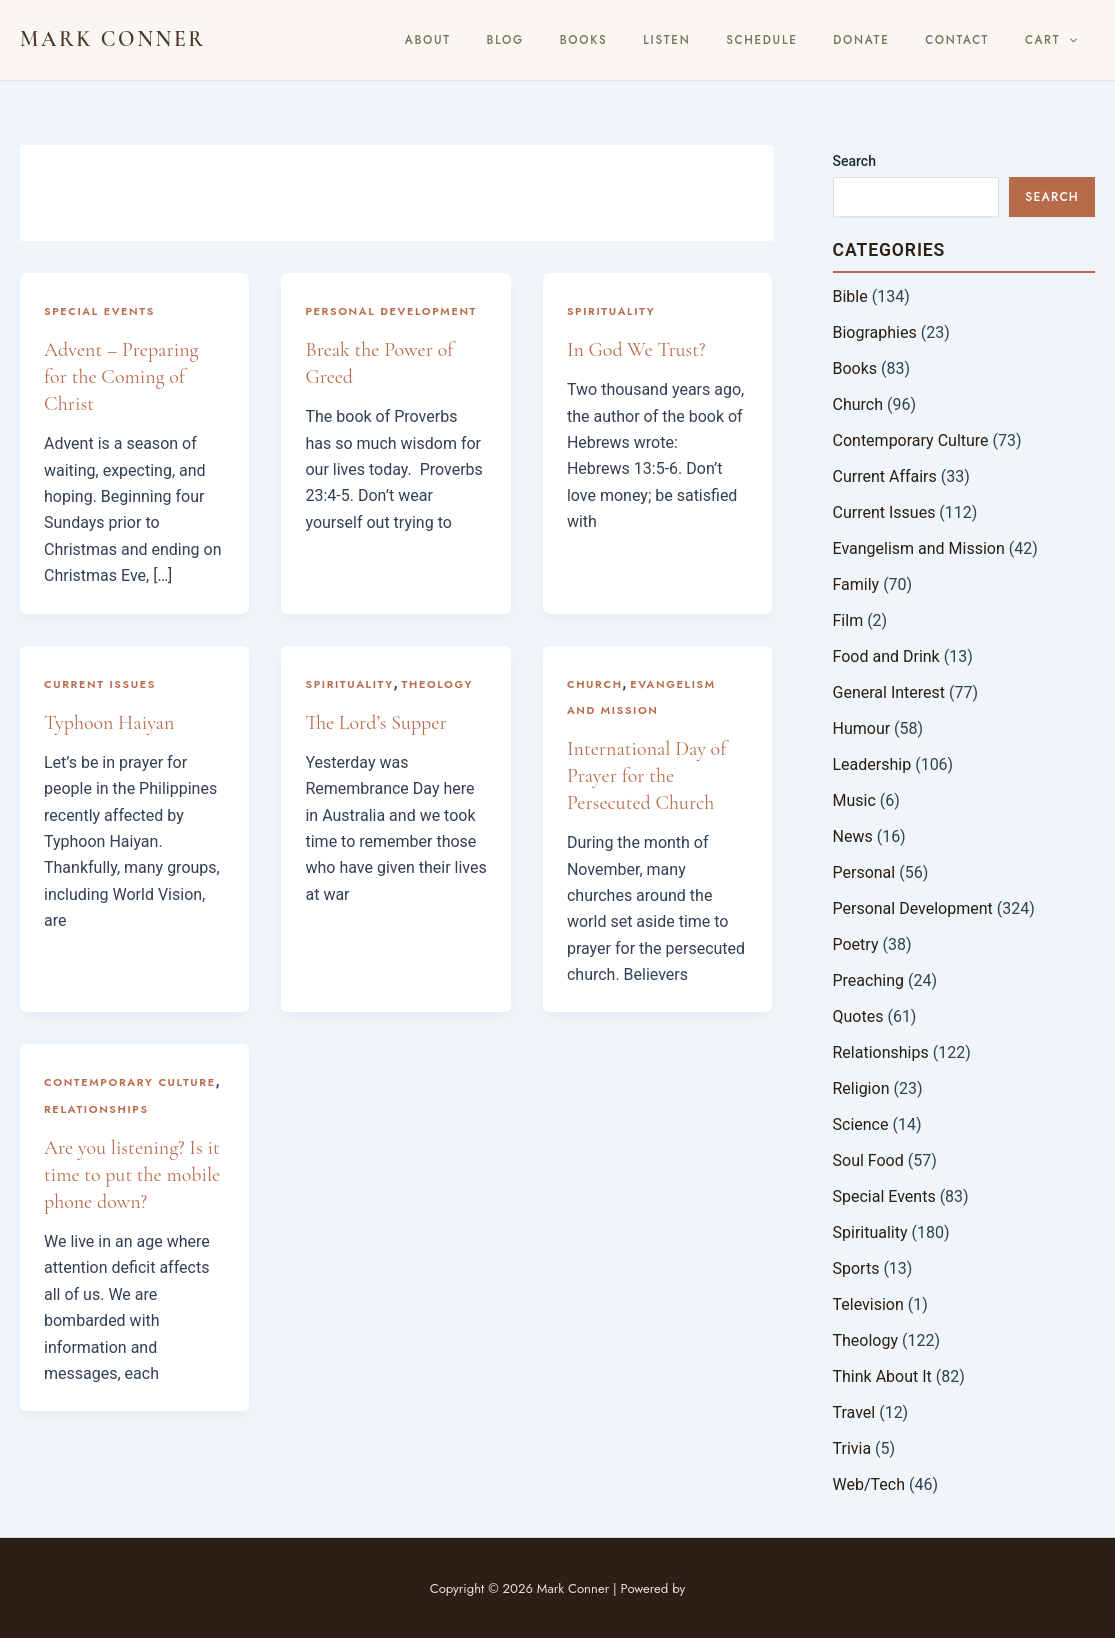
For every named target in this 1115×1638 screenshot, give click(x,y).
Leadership (872, 764)
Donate (893, 40)
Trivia (852, 1448)
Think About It (882, 1376)
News (853, 836)
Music (854, 800)
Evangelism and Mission (919, 548)
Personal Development (391, 311)
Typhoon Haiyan (109, 723)
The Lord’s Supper (375, 723)
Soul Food (868, 1160)
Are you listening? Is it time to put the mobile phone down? (132, 1175)
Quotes (858, 1016)
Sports (856, 1268)
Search (854, 161)
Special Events (99, 311)
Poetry (856, 944)
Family (856, 584)
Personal (864, 872)
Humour (862, 728)
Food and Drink (886, 656)
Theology (438, 684)
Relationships (96, 1109)
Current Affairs (885, 476)
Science (861, 1124)
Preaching (868, 980)
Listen (723, 40)
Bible (850, 296)
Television (868, 1304)
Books (654, 40)
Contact (976, 40)
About (523, 40)
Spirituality (611, 311)
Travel (854, 1412)
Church (595, 684)
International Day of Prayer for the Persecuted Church (646, 776)
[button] (1075, 40)
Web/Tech (869, 1484)
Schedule (806, 40)
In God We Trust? (636, 350)
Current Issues (100, 684)
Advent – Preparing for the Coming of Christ (121, 377)
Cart (1057, 40)
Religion (861, 1088)
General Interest (889, 692)
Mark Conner (113, 39)
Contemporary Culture (130, 1082)
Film (848, 620)
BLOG (587, 40)
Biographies (875, 332)
